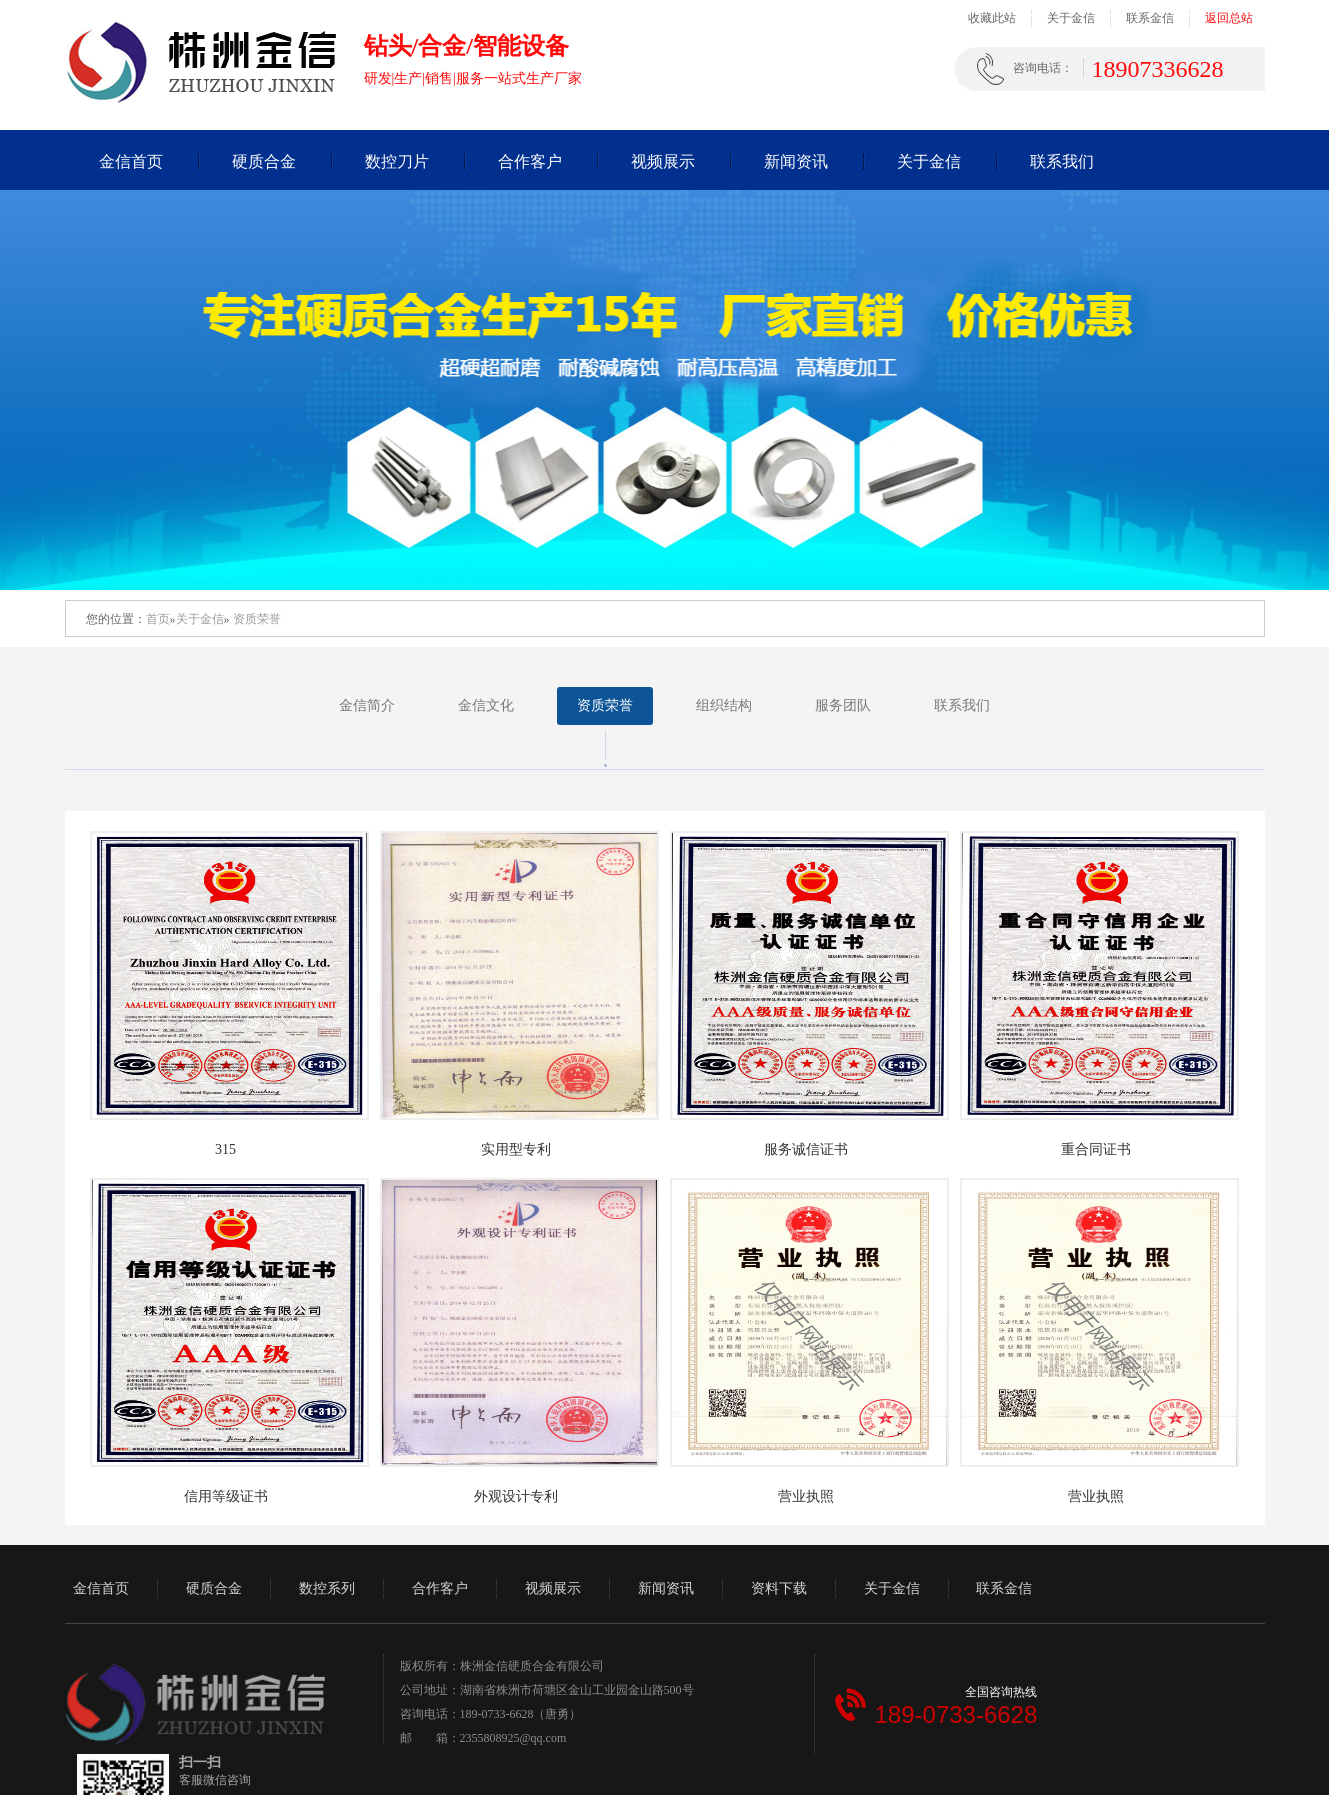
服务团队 (843, 705)
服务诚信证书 (806, 1149)
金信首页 (131, 161)
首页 (158, 619)
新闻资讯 (796, 161)
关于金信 (1071, 18)
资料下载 (779, 1588)
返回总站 (1229, 18)
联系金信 (1150, 18)
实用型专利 (516, 1149)
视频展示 (663, 161)
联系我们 (1062, 161)
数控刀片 (397, 161)
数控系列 (327, 1588)
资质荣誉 (257, 619)
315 (225, 1149)
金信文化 (486, 705)
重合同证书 (1096, 1149)
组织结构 (724, 705)
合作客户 (530, 161)
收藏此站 (992, 18)
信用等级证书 (226, 1496)
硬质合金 (264, 161)
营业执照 (806, 1496)
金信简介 (367, 705)
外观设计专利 (516, 1496)
